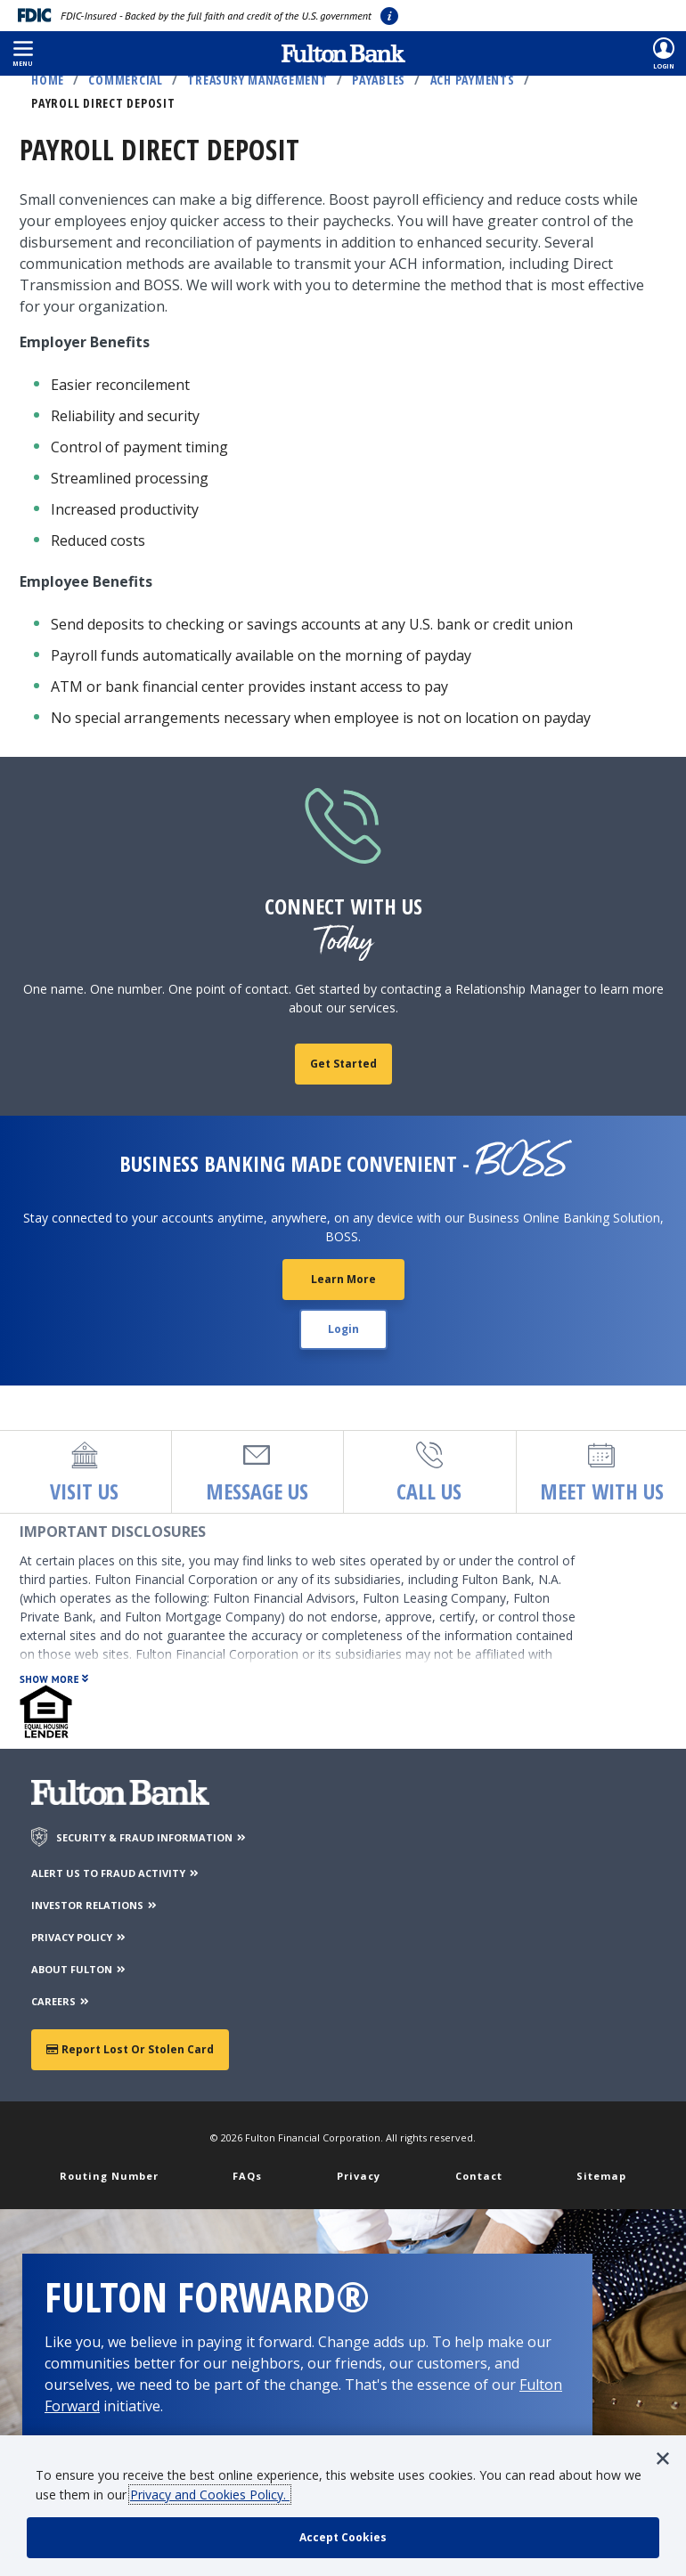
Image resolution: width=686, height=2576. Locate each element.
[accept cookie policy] (343, 2537)
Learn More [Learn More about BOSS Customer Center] (343, 1279)
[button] (22, 53)
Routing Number (109, 2175)
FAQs (247, 2175)
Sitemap (601, 2175)
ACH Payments (472, 79)
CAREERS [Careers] (61, 2001)
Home (47, 79)
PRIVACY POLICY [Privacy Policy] (79, 1937)
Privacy (358, 2175)
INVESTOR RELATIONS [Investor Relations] (95, 1905)
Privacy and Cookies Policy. (210, 2494)
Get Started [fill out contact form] (343, 1063)
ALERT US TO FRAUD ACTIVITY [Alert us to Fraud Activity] (115, 1873)
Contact (478, 2175)
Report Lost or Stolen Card (130, 2049)
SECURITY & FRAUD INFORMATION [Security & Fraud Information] (152, 1837)
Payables (378, 79)
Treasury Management (257, 79)
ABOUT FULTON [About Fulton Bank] (79, 1969)
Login (343, 1329)
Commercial (125, 79)
